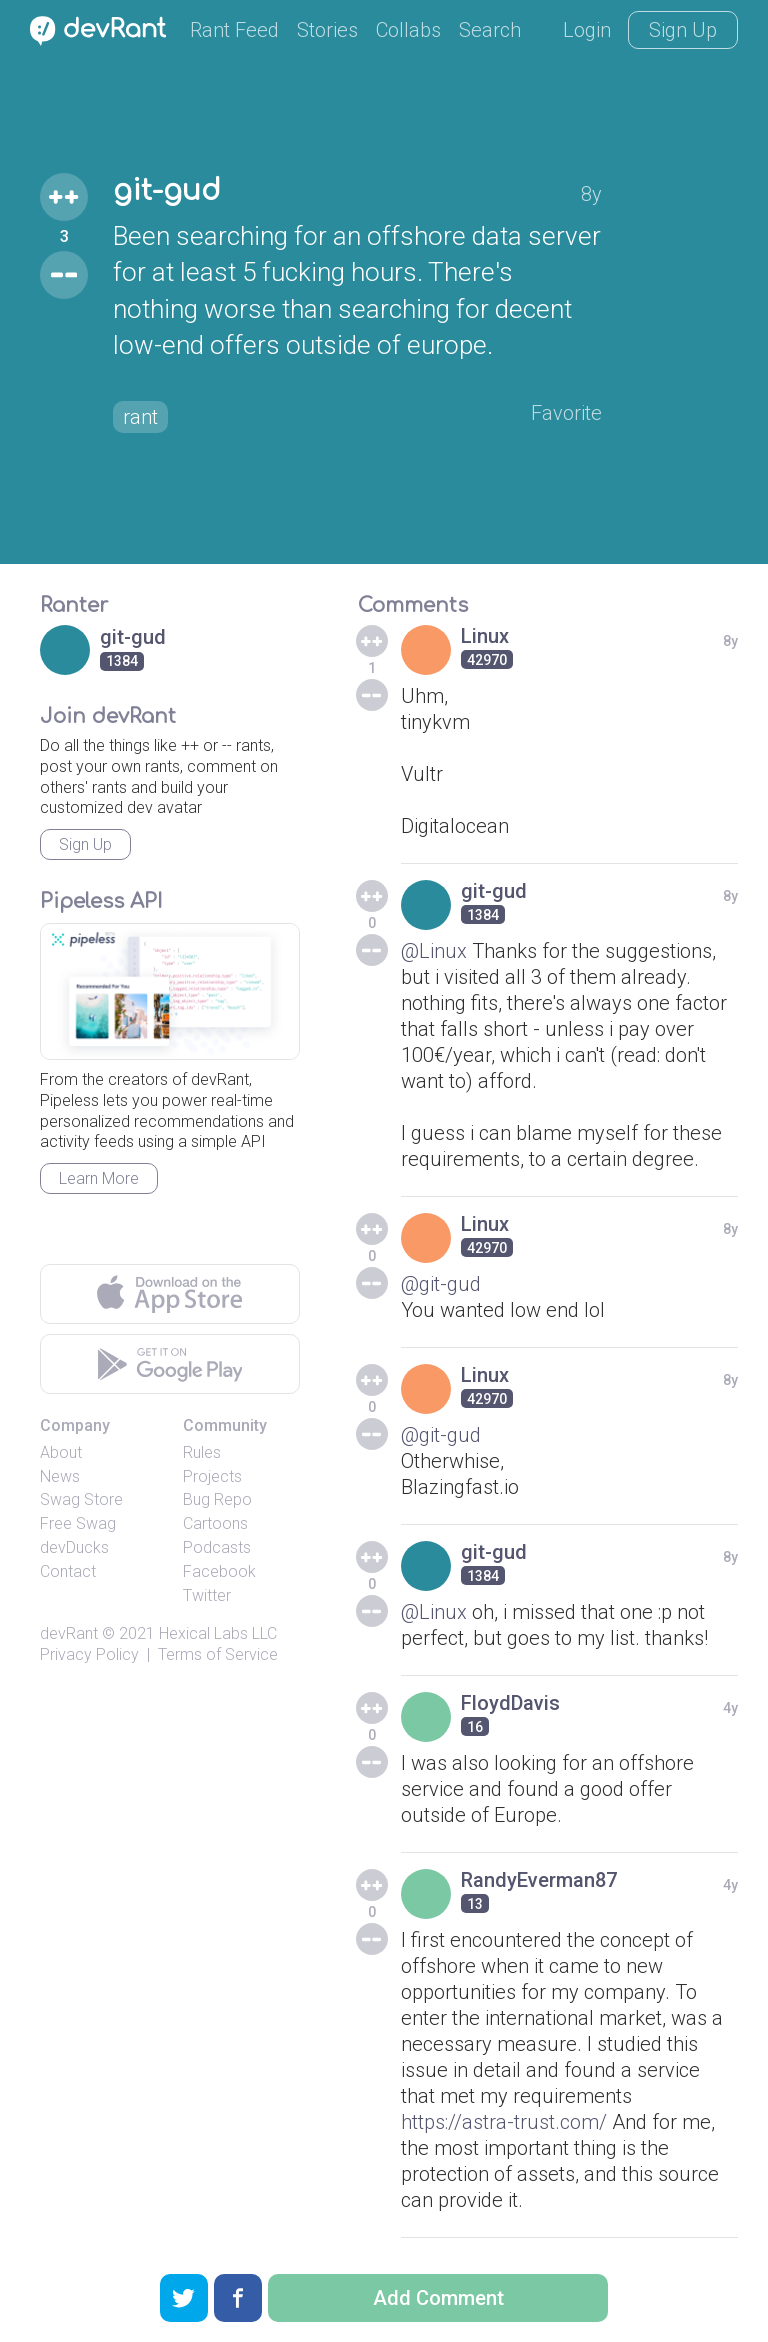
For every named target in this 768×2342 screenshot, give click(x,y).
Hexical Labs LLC (218, 1633)
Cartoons (215, 1523)
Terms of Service (218, 1654)
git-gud (167, 191)
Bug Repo (217, 1499)
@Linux (434, 951)
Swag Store (81, 1499)
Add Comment (438, 2298)
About (61, 1452)
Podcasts (217, 1547)
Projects (212, 1476)
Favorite (566, 413)
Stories (327, 30)
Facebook (219, 1571)
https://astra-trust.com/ (504, 2122)
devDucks (74, 1547)
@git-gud (441, 1284)
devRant (69, 1633)
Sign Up (683, 30)
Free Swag (78, 1523)
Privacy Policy (89, 1654)
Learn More (99, 1178)
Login (587, 30)
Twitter (207, 1595)
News (60, 1476)
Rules (202, 1452)
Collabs (408, 30)
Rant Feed (234, 30)
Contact (68, 1571)
